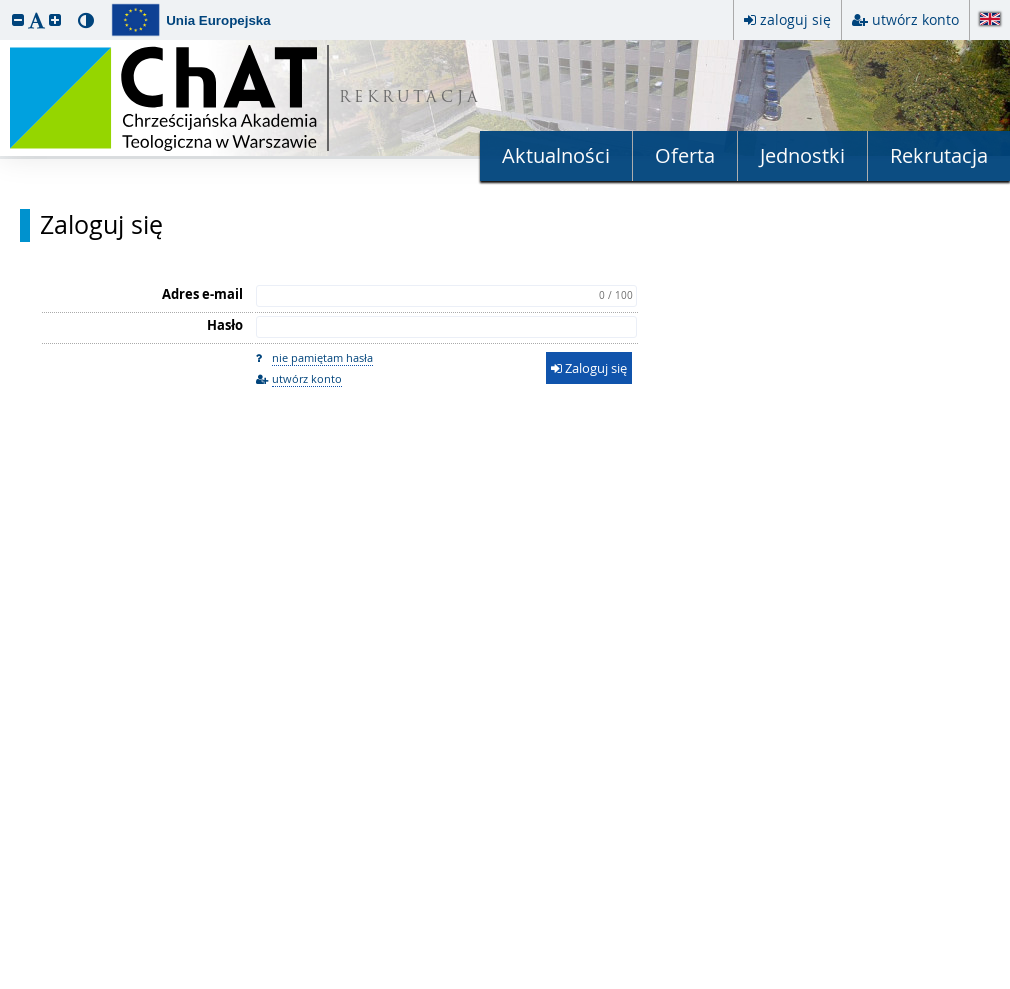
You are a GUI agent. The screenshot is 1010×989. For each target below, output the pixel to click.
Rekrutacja (939, 155)
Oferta (685, 155)
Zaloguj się (101, 225)
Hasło (225, 325)
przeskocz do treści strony (5, 5)
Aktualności (556, 155)
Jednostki (802, 155)
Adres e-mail (202, 294)
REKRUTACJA (410, 98)
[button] (18, 19)
